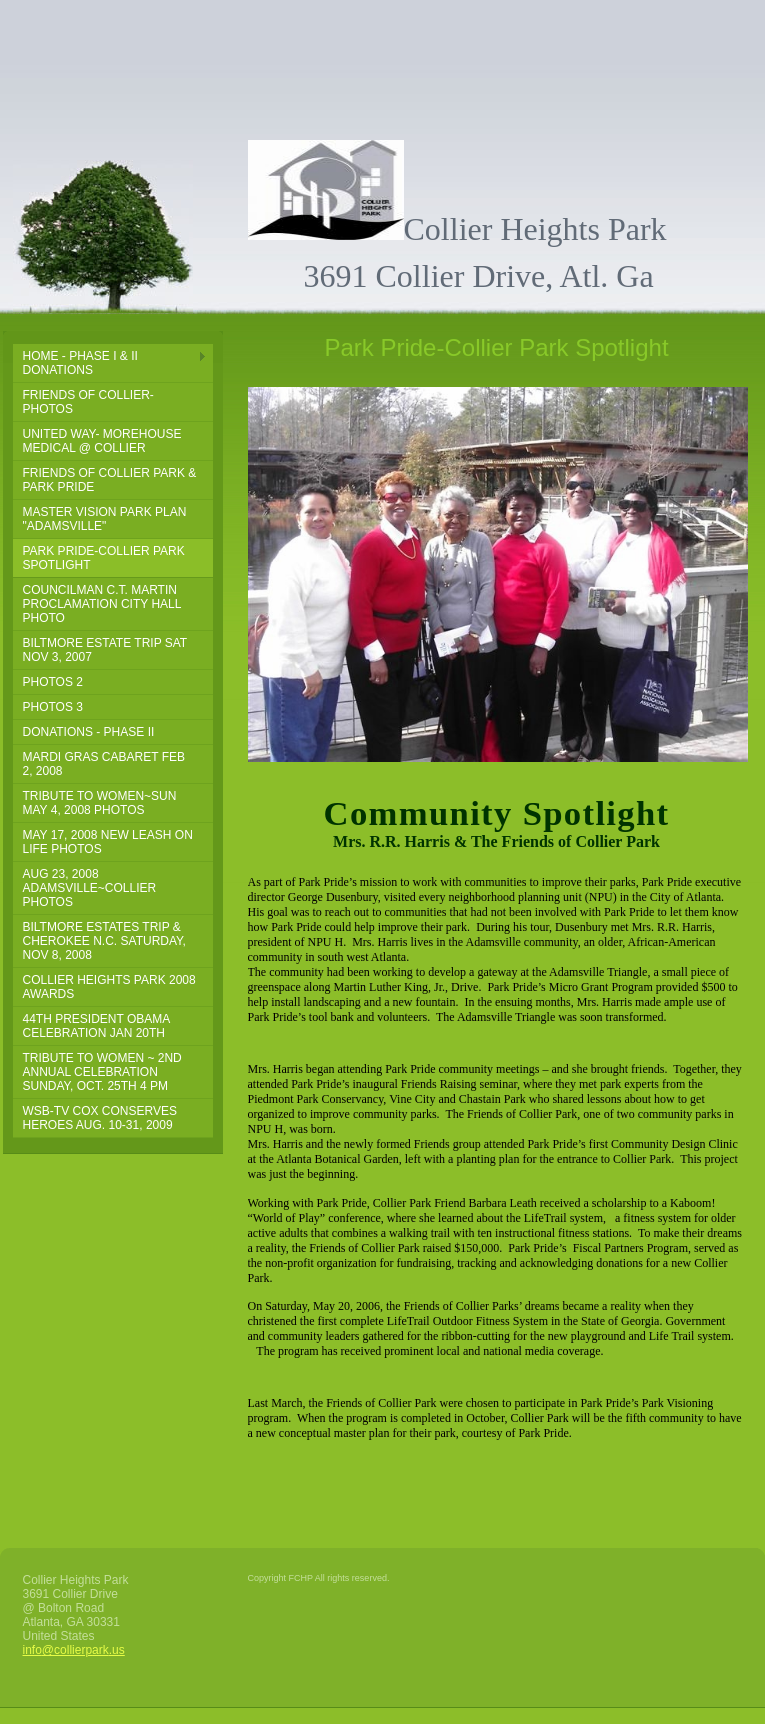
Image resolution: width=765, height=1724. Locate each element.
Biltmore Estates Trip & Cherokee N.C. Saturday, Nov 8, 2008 (104, 941)
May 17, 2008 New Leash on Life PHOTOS (108, 842)
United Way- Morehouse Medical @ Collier (102, 441)
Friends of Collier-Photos (88, 402)
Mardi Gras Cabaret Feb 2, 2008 (104, 764)
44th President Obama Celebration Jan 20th (97, 1026)
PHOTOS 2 (53, 682)
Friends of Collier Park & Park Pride (110, 480)
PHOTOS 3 (53, 707)
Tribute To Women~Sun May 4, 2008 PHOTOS (100, 803)
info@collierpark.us (74, 1650)
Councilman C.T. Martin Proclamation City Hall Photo (102, 604)
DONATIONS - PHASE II (89, 732)
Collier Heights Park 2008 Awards (109, 987)
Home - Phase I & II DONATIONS (80, 363)
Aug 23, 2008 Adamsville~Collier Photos (90, 888)
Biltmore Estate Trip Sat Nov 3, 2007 (105, 650)
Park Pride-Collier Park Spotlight (104, 558)
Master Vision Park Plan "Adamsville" (105, 519)
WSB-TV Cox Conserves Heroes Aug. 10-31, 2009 (100, 1118)
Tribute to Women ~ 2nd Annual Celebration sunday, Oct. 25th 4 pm (102, 1072)
